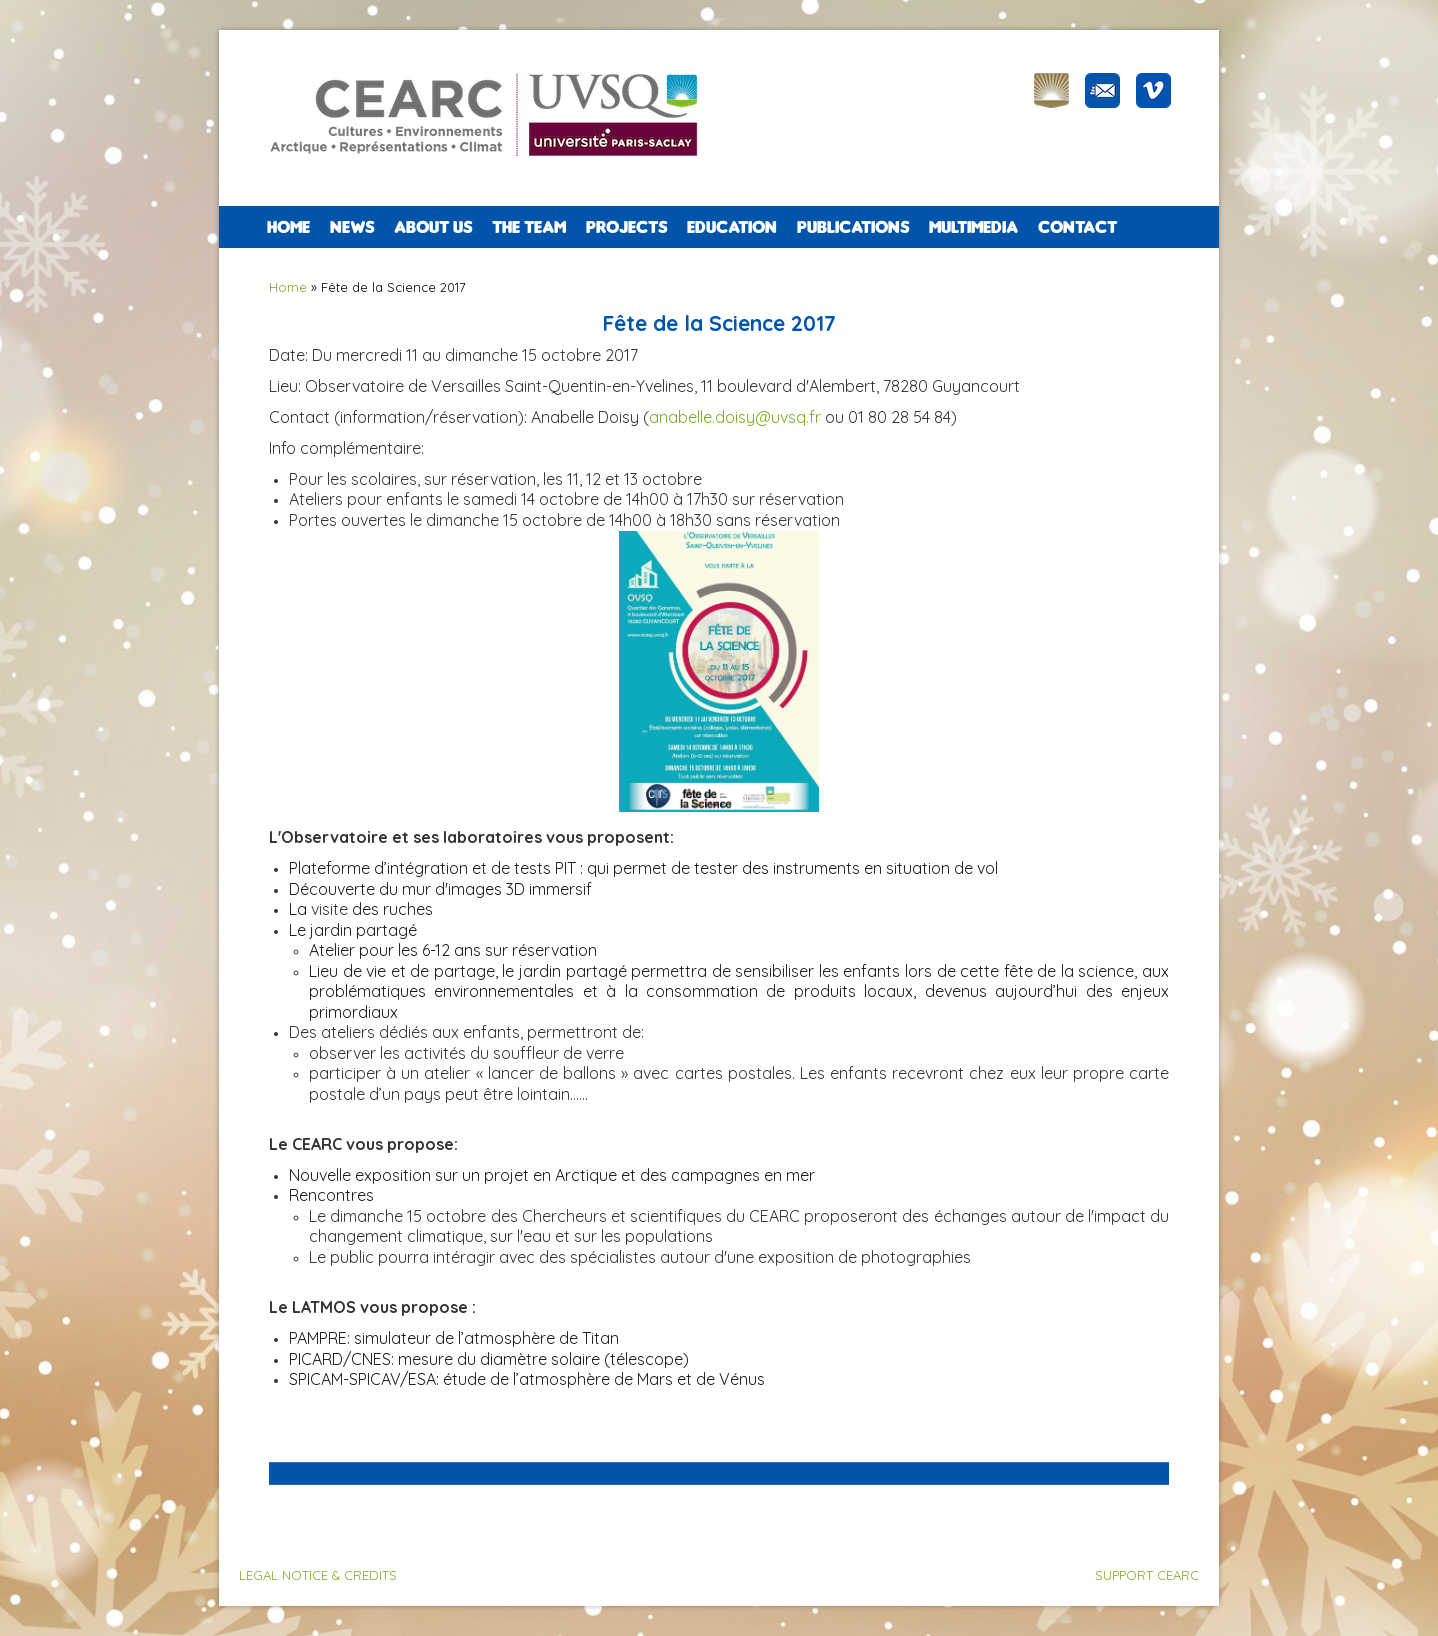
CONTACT (1077, 227)
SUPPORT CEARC (1147, 1575)
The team (529, 227)
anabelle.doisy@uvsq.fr (735, 417)
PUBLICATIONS (853, 227)
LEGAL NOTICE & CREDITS (318, 1575)
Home (288, 227)
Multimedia (973, 227)
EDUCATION (732, 227)
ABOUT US (433, 227)
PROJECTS (626, 227)
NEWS (352, 227)
